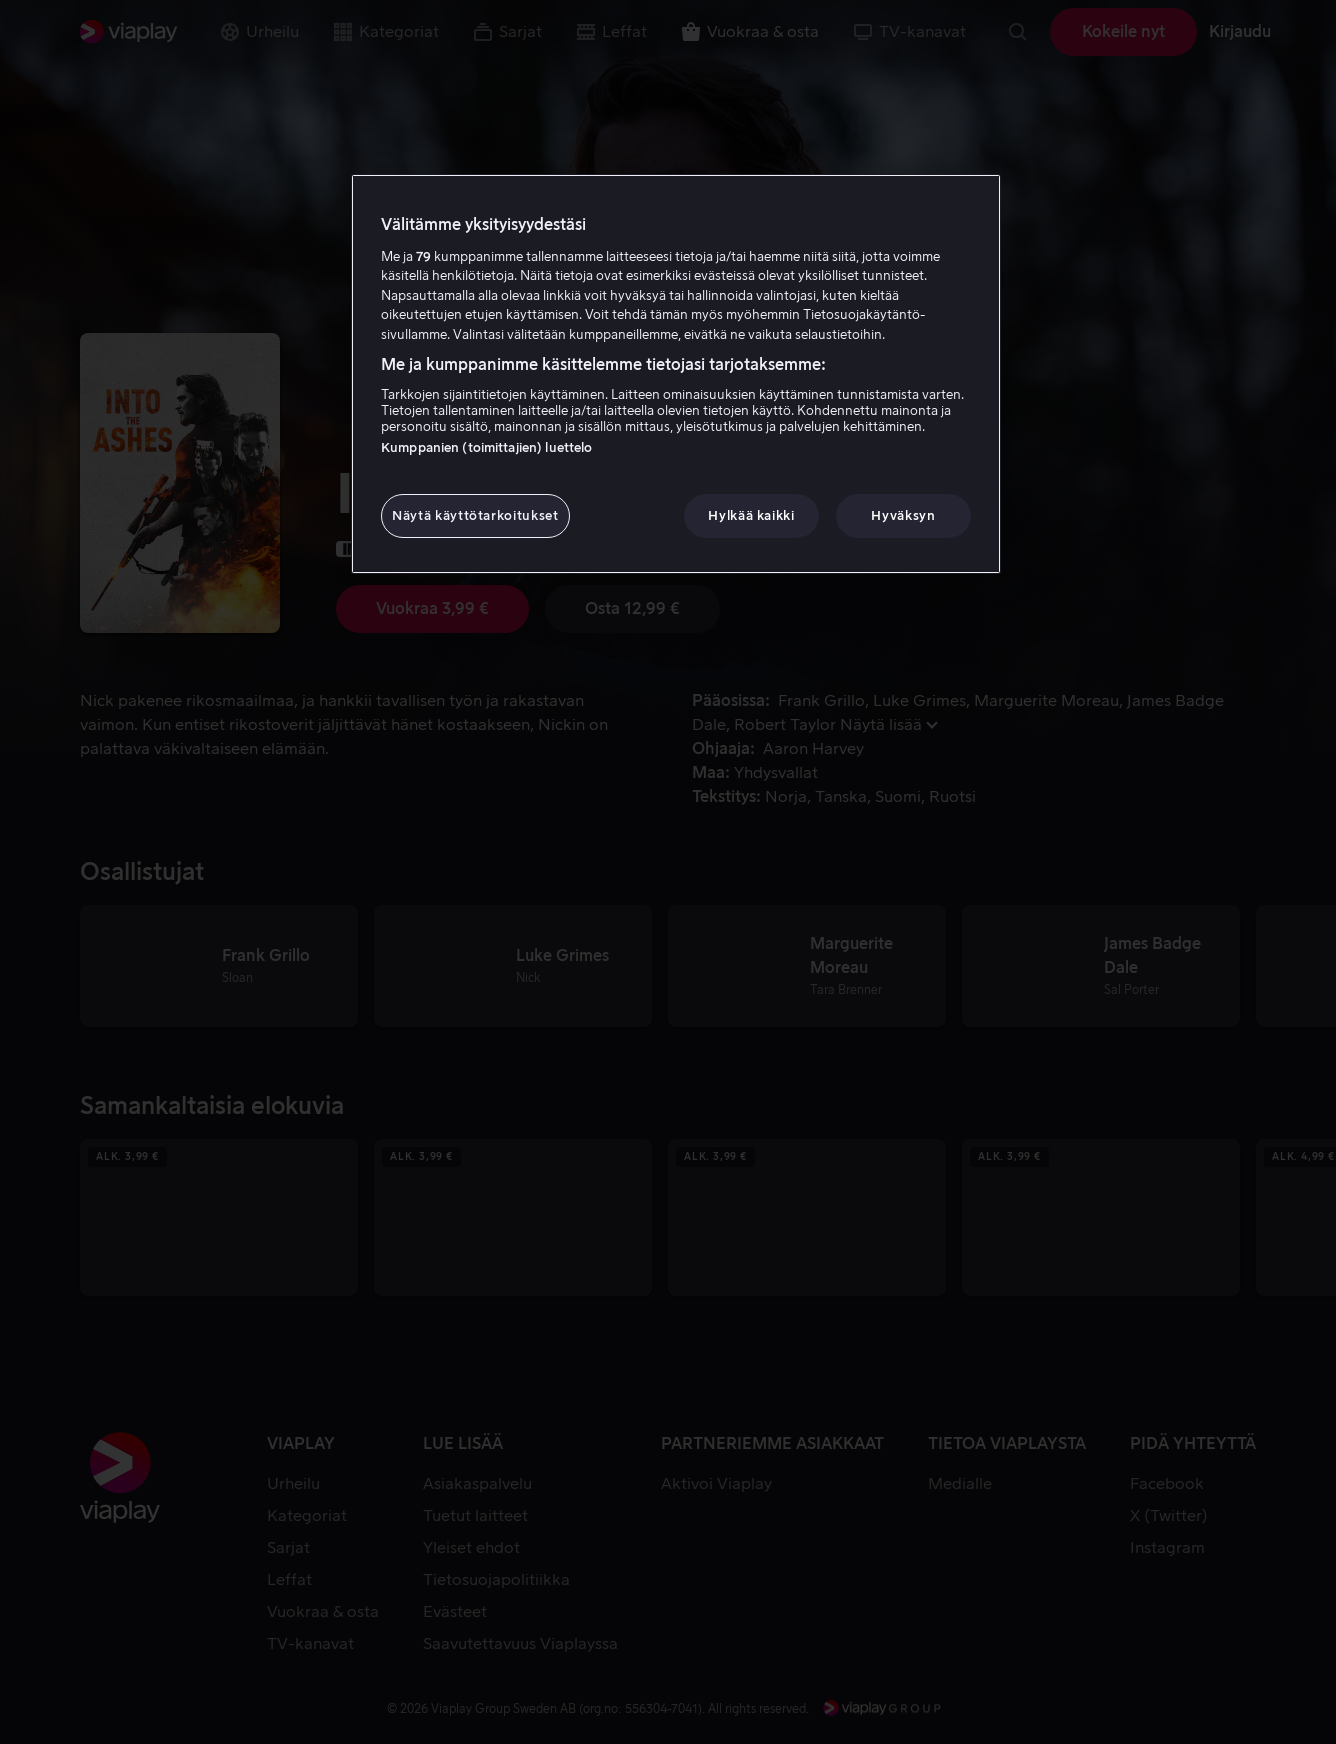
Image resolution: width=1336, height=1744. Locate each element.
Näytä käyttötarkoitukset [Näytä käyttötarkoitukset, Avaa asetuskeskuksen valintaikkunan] (475, 515)
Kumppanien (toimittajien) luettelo (486, 447)
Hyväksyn (903, 515)
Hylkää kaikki (751, 515)
